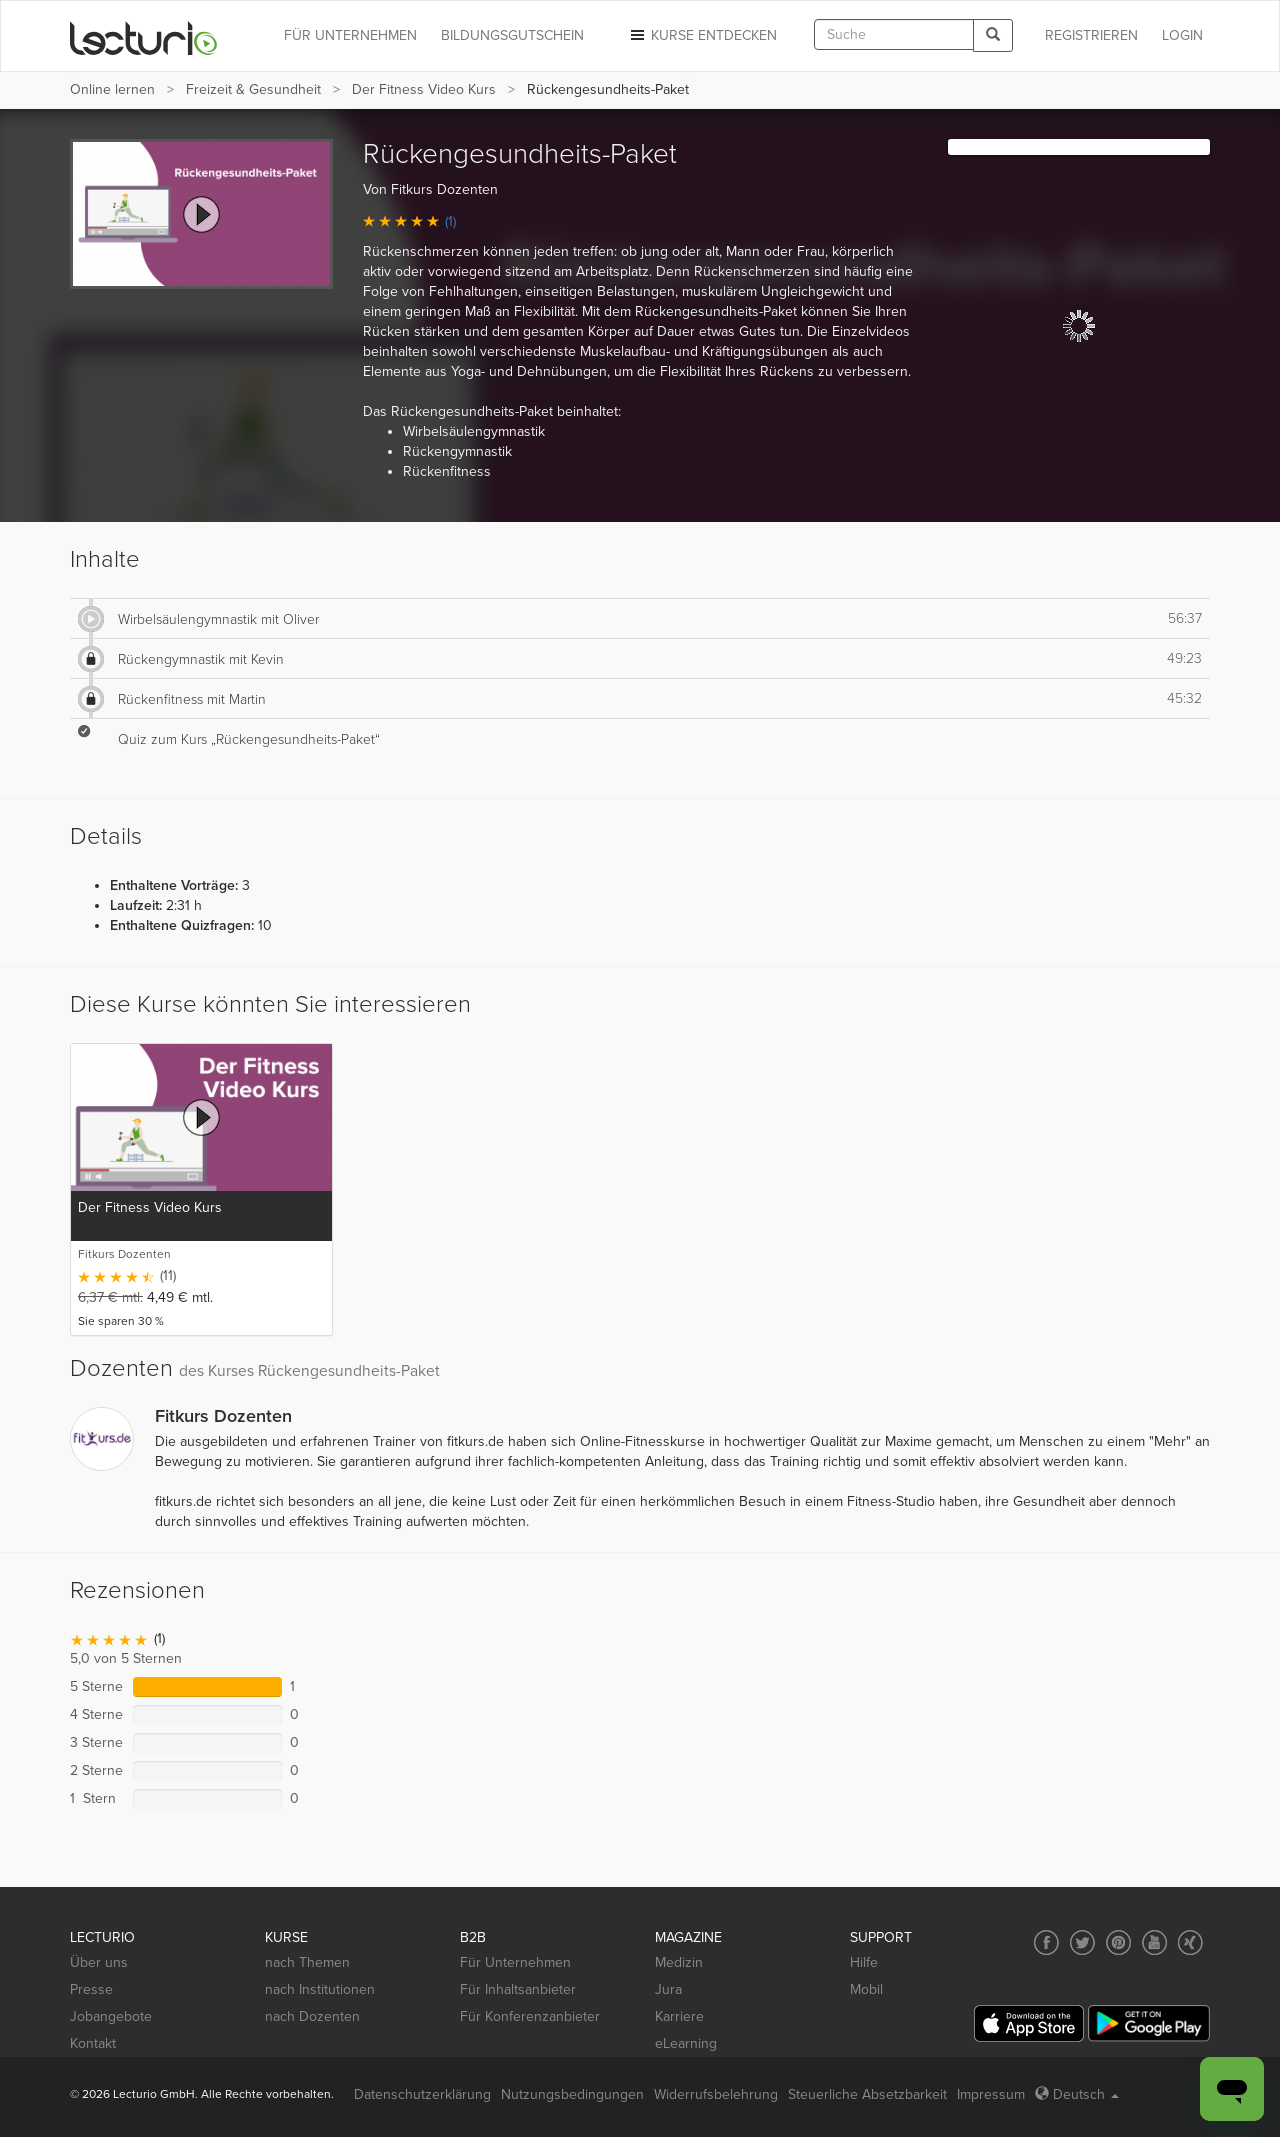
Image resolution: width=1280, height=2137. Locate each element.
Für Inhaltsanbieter (518, 1989)
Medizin (679, 1962)
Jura (668, 1989)
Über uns (99, 1962)
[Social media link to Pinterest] (1118, 1942)
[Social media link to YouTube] (1154, 1942)
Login (1182, 35)
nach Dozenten (312, 2016)
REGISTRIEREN (1091, 35)
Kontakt (93, 2043)
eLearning (686, 2043)
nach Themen (307, 1962)
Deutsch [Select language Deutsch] (1077, 2094)
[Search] (993, 35)
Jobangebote (111, 2016)
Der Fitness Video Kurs (424, 89)
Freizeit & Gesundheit (253, 89)
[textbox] (894, 34)
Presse (91, 1989)
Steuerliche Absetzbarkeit (867, 2094)
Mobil (866, 1989)
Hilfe (864, 1962)
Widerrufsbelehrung (716, 2094)
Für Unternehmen (515, 1962)
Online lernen (112, 89)
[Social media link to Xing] (1190, 1942)
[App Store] (1029, 2023)
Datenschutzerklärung (422, 2094)
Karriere (679, 2016)
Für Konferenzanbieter (530, 2016)
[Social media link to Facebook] (1046, 1942)
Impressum (991, 2094)
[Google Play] (1149, 2023)
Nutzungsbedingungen (572, 2094)
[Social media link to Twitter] (1082, 1942)
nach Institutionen (320, 1989)
